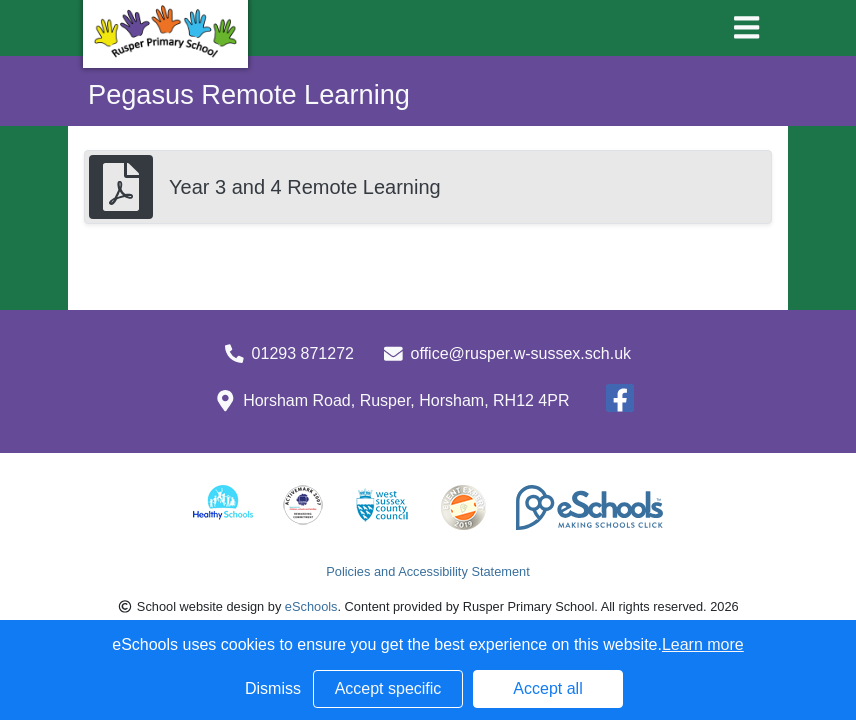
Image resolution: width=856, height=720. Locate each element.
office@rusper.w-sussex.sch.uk (521, 353)
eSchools (311, 606)
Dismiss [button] (273, 688)
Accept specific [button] (388, 688)
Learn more (703, 644)
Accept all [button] (547, 688)
